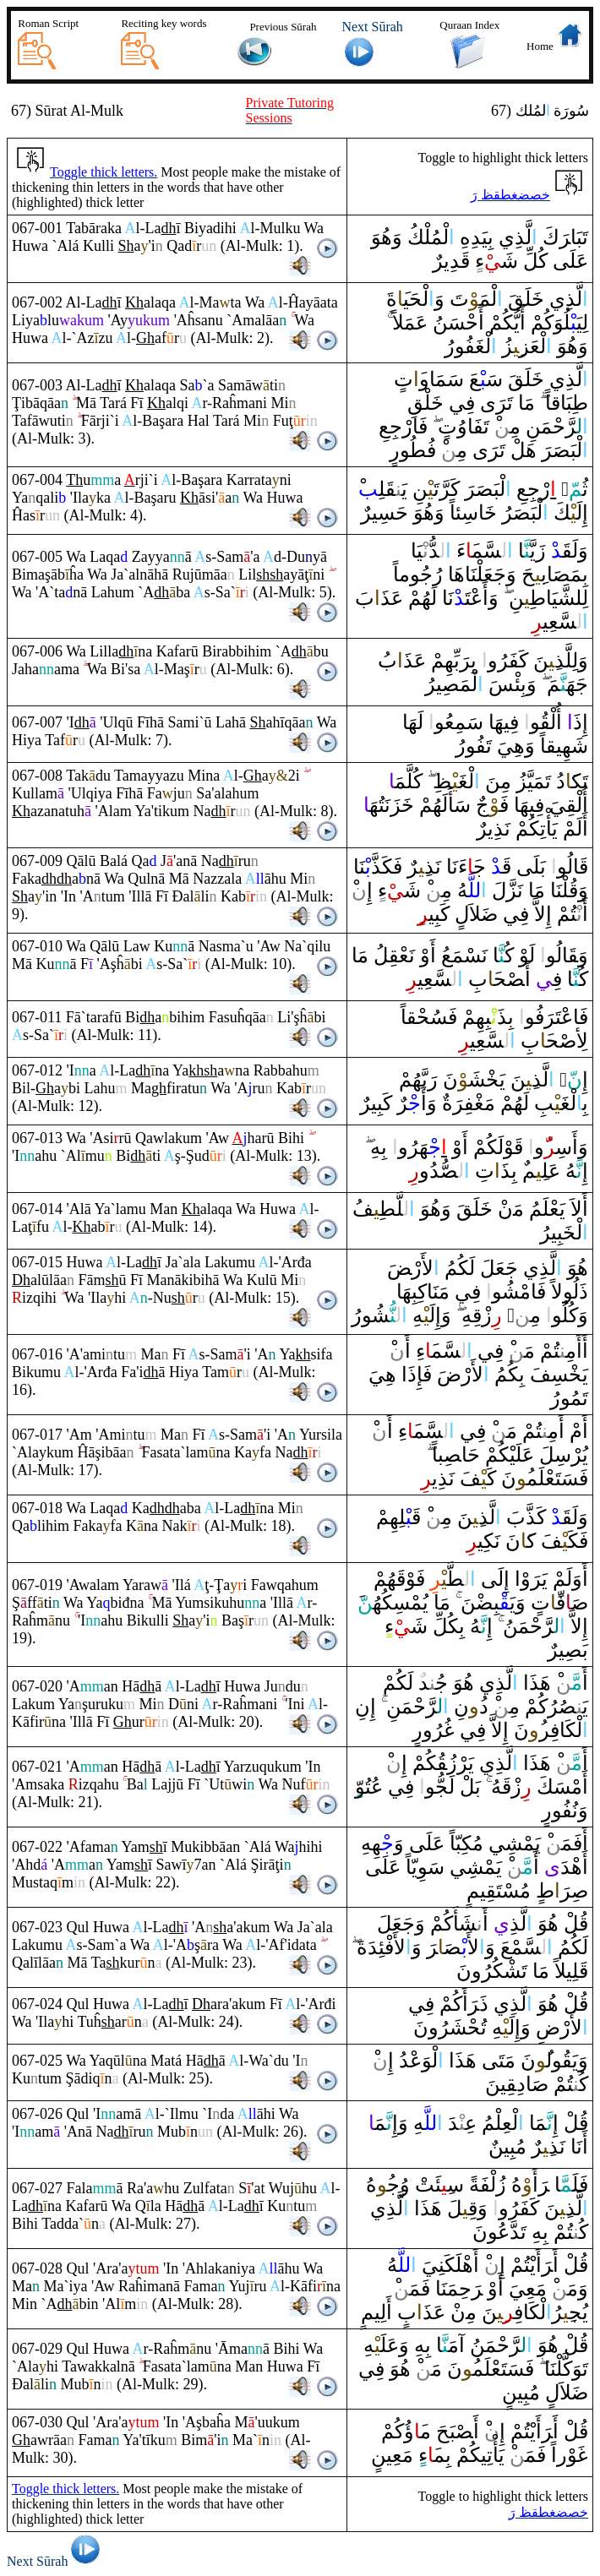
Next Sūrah (56, 2561)
